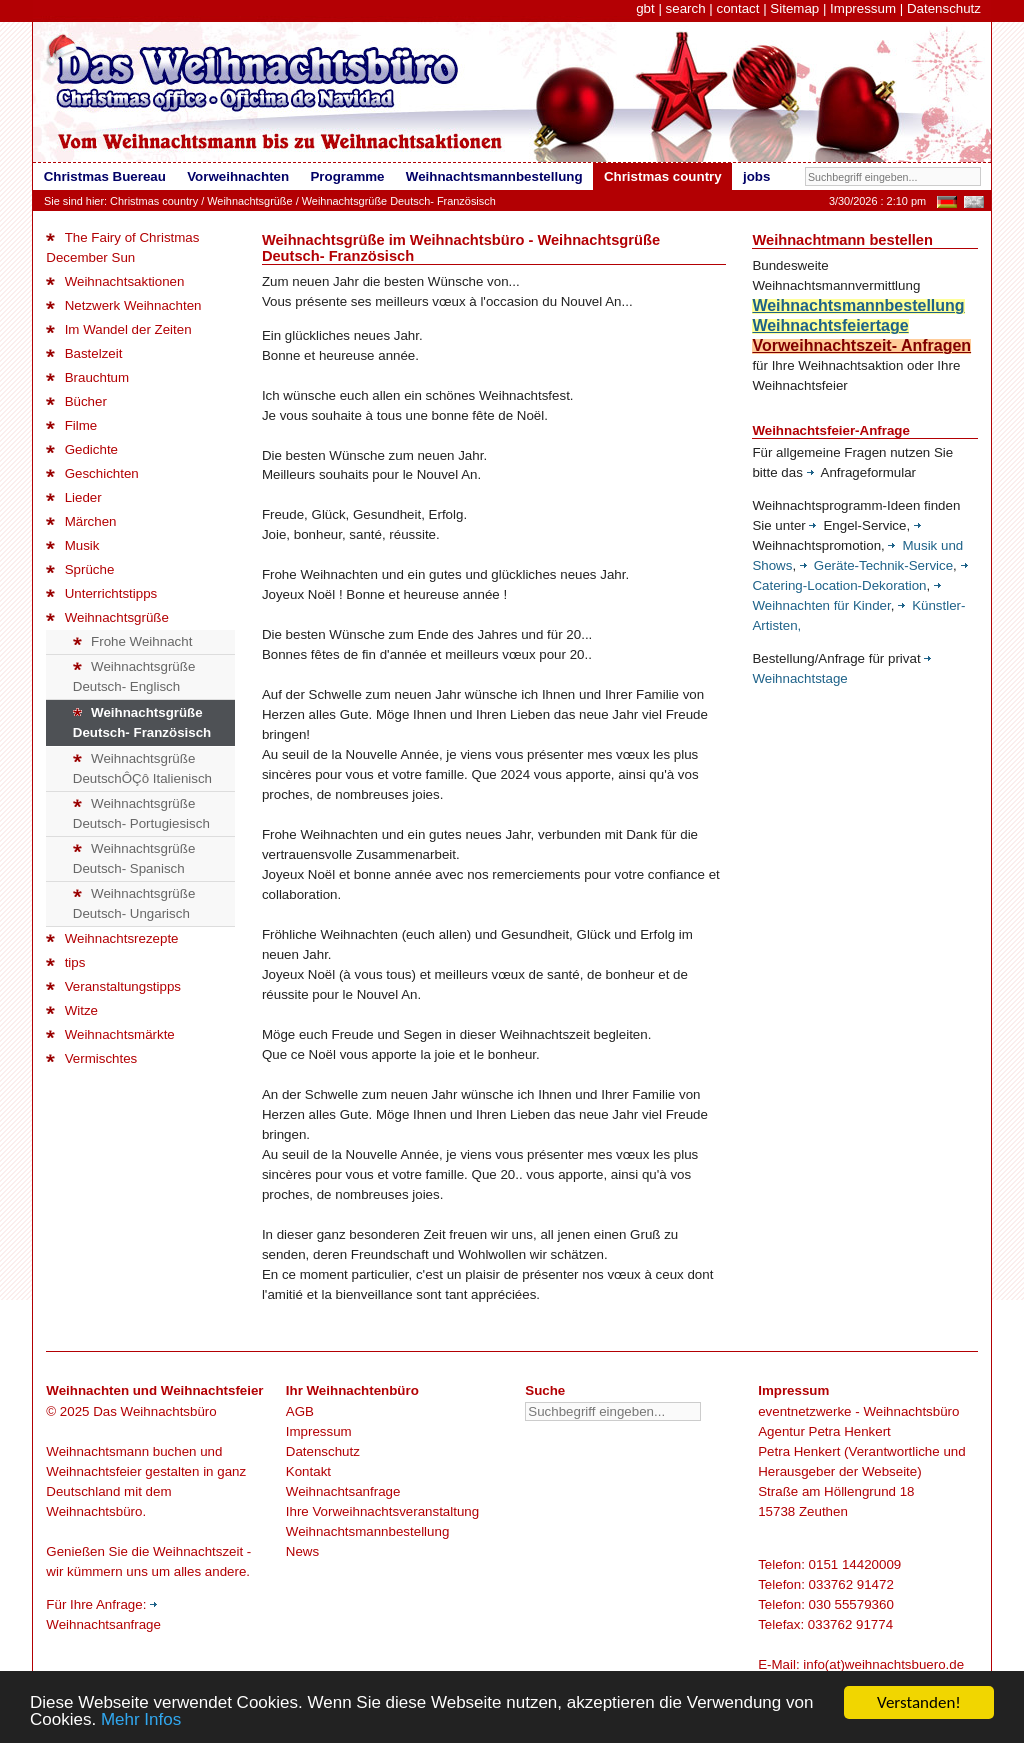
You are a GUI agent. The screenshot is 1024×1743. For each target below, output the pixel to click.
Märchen (81, 521)
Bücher (76, 401)
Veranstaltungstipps (113, 986)
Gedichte (82, 449)
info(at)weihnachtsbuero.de (883, 1664)
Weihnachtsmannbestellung (368, 1531)
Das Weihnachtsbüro (154, 1411)
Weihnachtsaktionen (115, 281)
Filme (71, 425)
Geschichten (92, 473)
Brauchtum (87, 377)
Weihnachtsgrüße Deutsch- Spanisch (134, 858)
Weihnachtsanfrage (343, 1491)
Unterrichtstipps (101, 593)
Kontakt (308, 1471)
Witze (72, 1010)
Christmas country (154, 201)
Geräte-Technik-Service (876, 565)
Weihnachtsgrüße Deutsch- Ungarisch (134, 903)
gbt (645, 8)
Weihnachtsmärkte (110, 1034)
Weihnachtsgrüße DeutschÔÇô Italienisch (142, 768)
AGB (300, 1411)
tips (65, 962)
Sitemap (794, 8)
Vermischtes (91, 1058)
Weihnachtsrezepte (112, 938)
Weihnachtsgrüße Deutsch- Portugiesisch (141, 813)
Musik (72, 545)
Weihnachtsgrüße (249, 201)
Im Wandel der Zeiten (118, 329)
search (686, 8)
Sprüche (80, 569)
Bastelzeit (84, 353)
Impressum (863, 8)
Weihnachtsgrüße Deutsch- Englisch (134, 676)
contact (737, 8)
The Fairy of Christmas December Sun (122, 247)
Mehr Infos (141, 1721)
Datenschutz (944, 8)
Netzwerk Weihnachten (123, 305)
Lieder (73, 497)
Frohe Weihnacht (133, 641)
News (302, 1551)
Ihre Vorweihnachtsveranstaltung (382, 1511)
